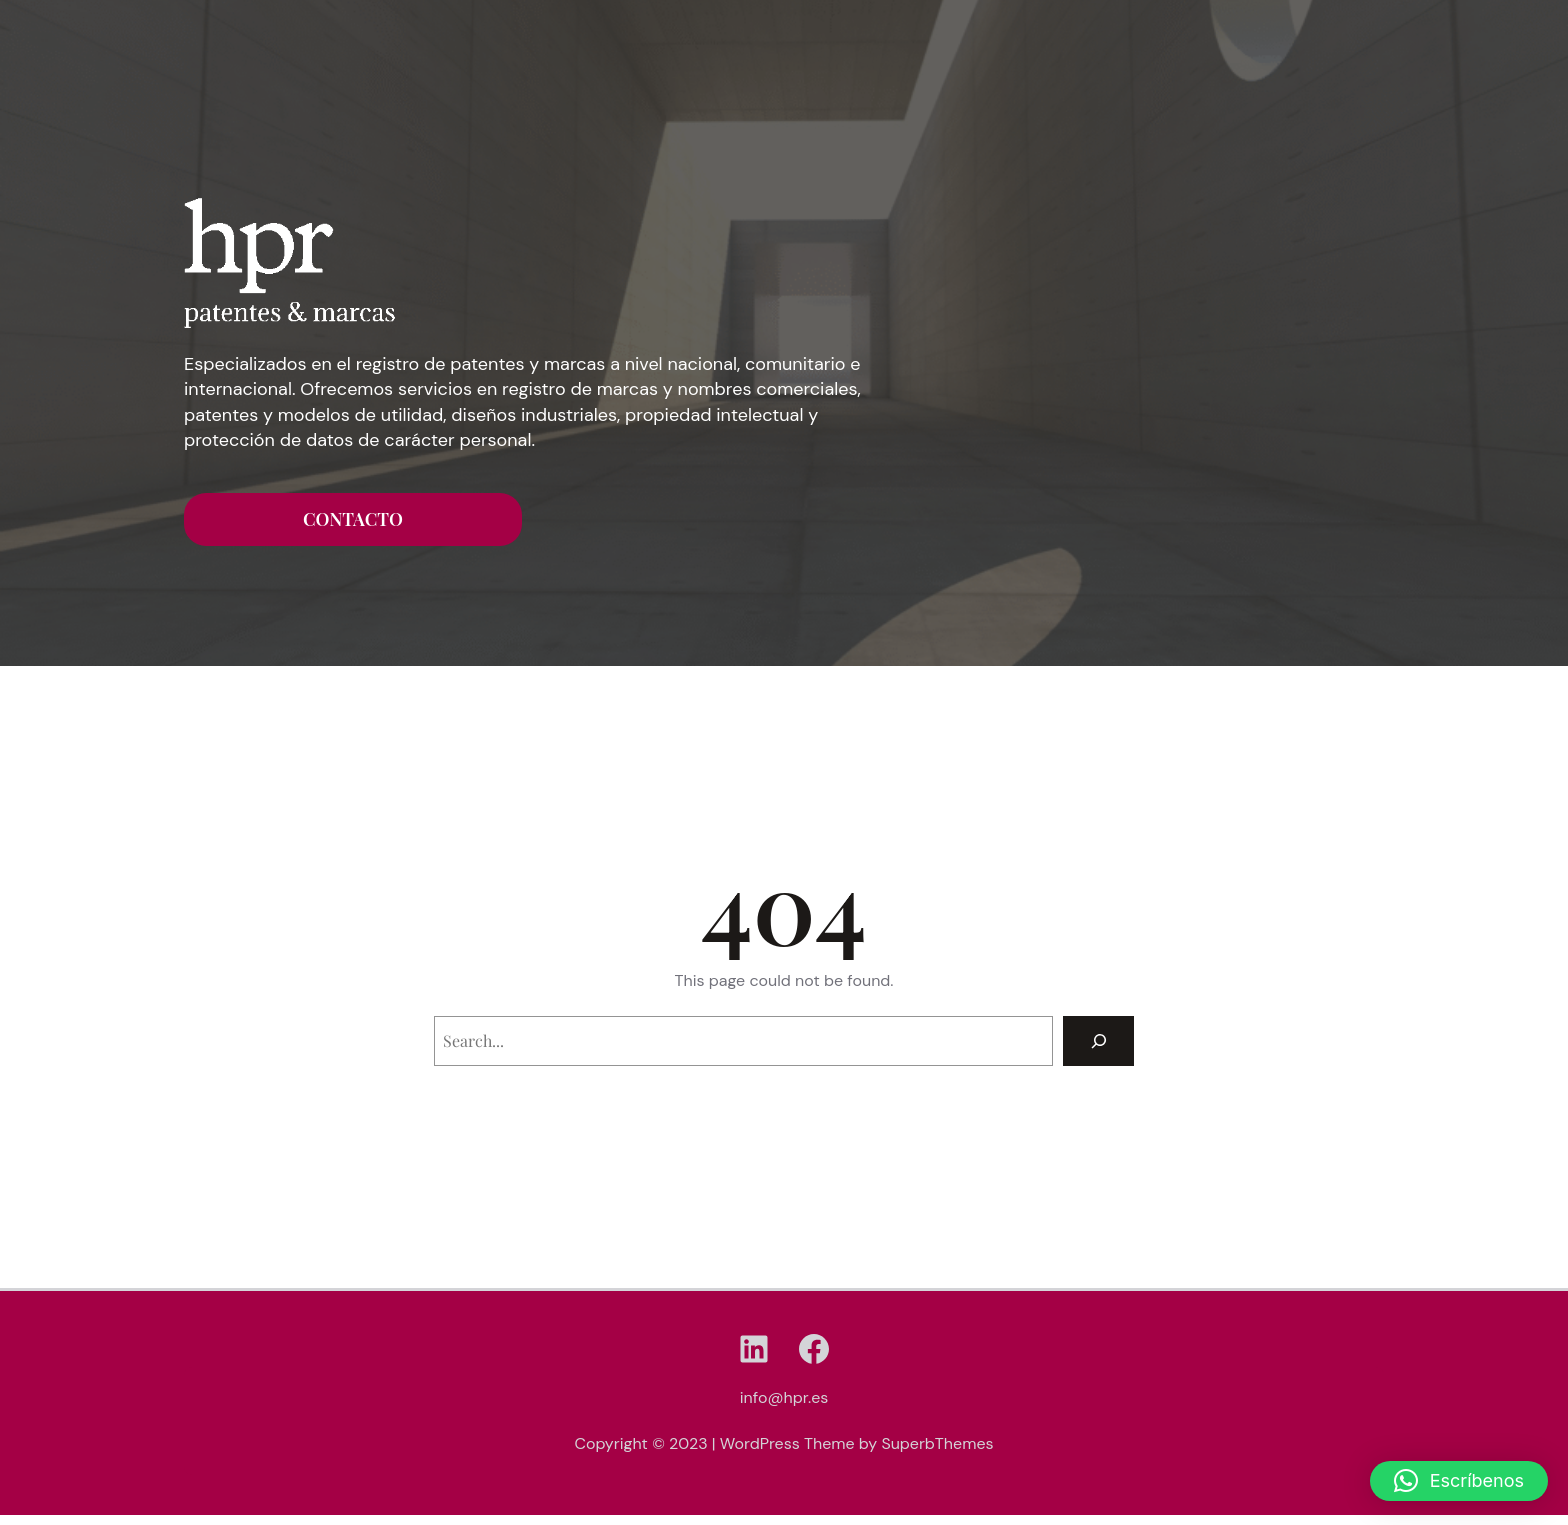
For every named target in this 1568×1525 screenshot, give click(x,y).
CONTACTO (353, 519)
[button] (1459, 1481)
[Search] (1098, 1040)
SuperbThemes (937, 1443)
